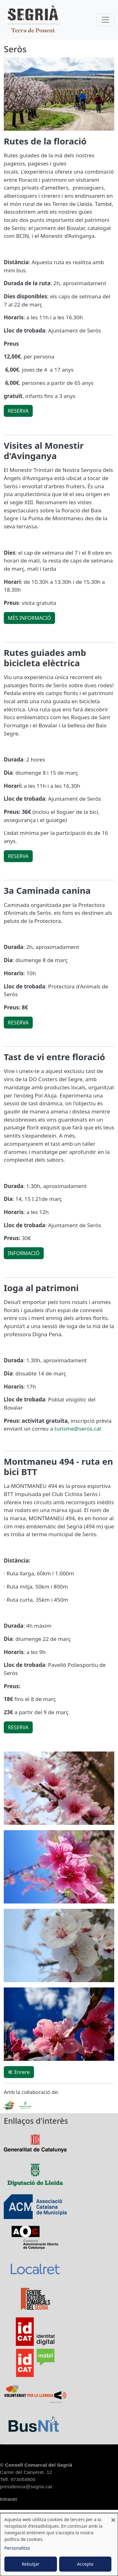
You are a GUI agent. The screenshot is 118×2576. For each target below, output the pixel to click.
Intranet (8, 2499)
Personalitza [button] (17, 2548)
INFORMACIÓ (24, 1253)
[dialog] (59, 2544)
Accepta (85, 2564)
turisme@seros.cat (77, 1428)
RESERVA (18, 410)
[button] (59, 1790)
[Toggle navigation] (105, 19)
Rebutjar (30, 2564)
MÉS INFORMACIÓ (29, 618)
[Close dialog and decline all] (113, 2517)
